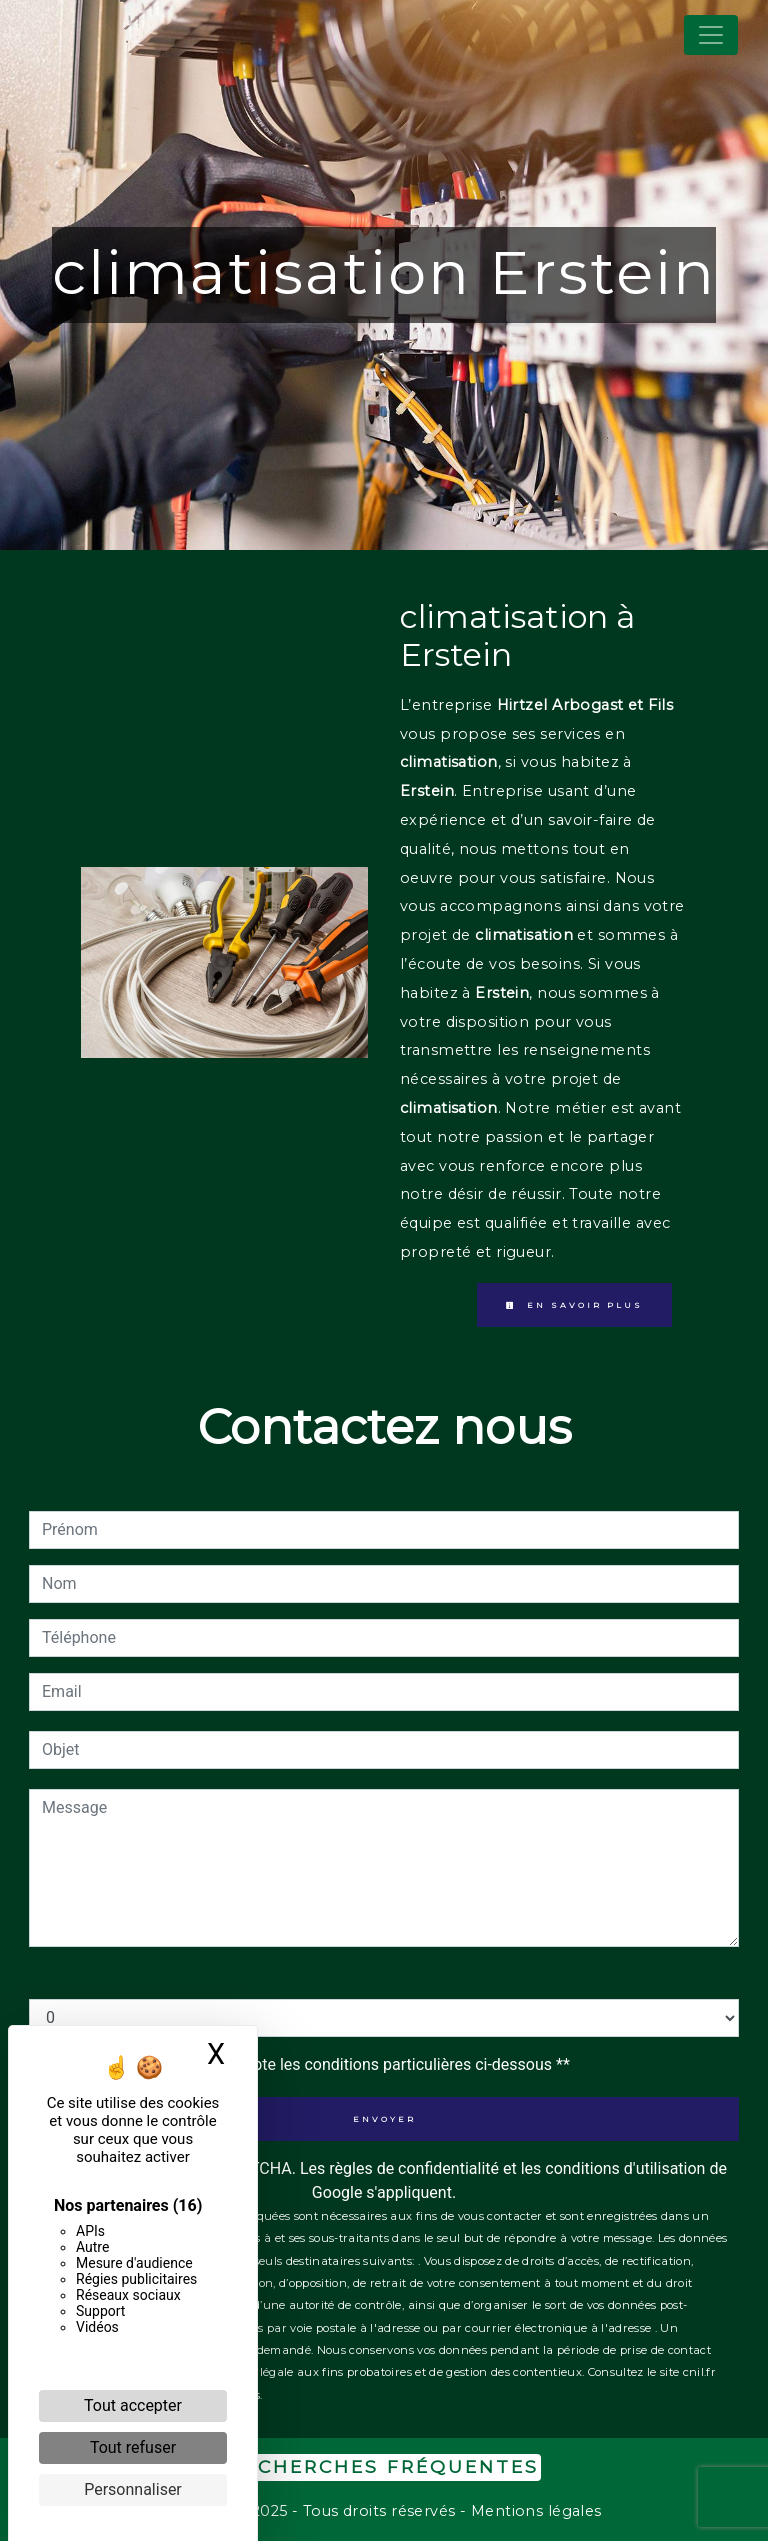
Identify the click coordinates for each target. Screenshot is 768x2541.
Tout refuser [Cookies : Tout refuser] (133, 2447)
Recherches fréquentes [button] (384, 2466)
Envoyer (384, 2119)
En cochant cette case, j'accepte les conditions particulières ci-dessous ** (309, 2064)
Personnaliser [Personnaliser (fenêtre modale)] (133, 2489)
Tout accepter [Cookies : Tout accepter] (133, 2405)
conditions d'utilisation (625, 2168)
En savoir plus (574, 1305)
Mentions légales (533, 2511)
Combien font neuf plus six (124, 1978)
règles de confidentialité (414, 2168)
